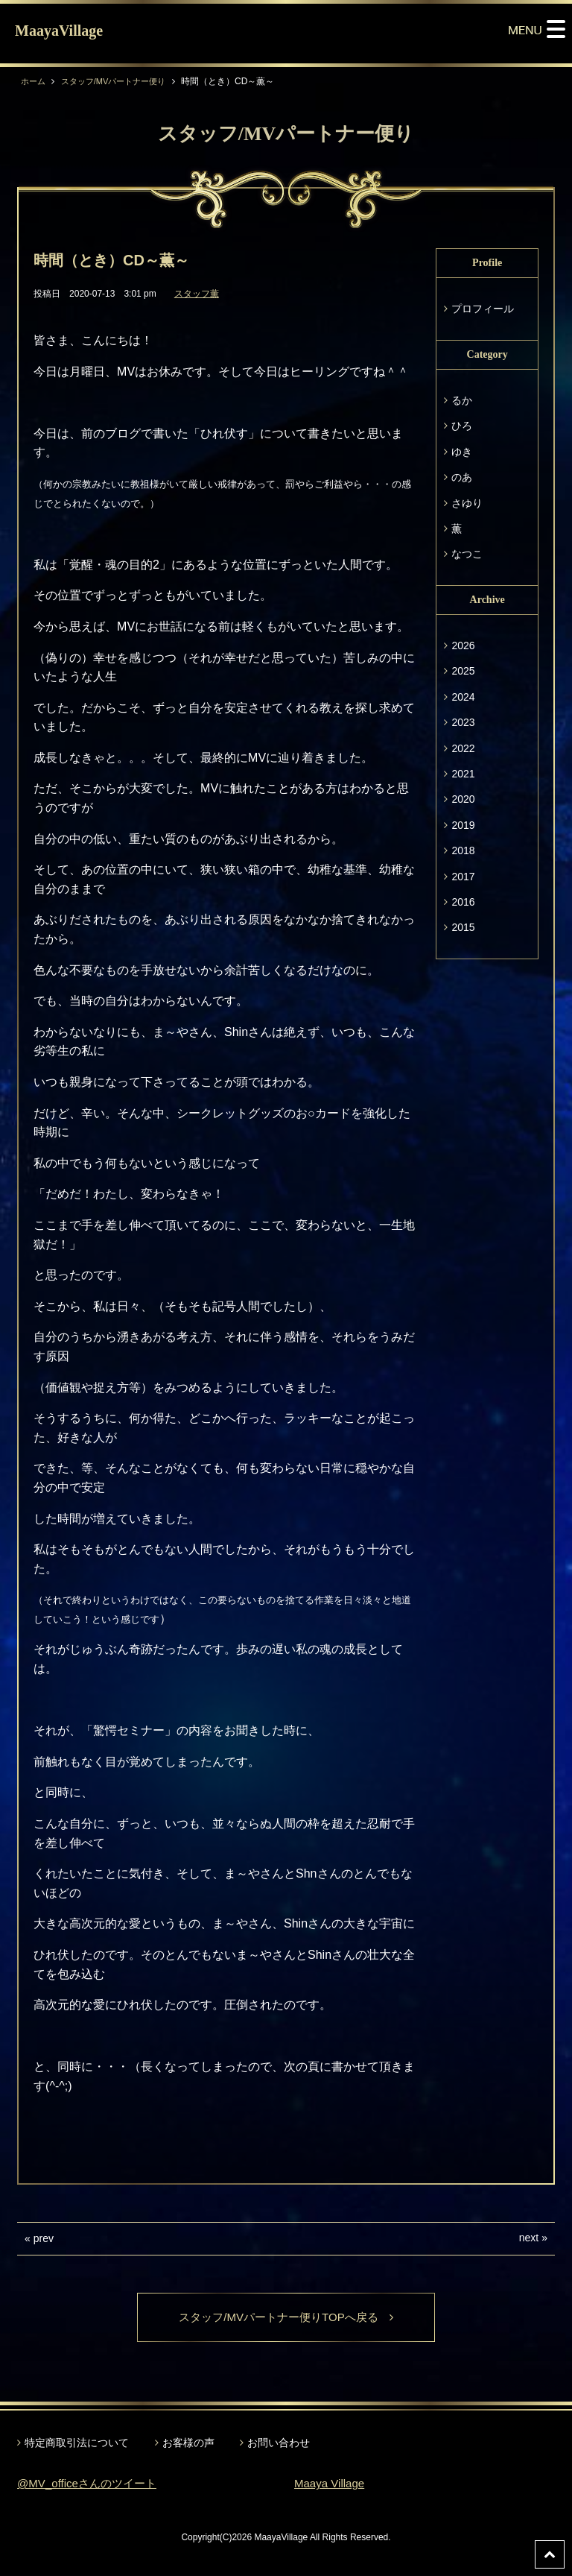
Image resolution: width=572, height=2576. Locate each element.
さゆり (467, 503)
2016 (462, 902)
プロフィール (482, 309)
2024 (462, 697)
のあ (461, 477)
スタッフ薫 (196, 293)
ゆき (461, 452)
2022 (462, 748)
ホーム (34, 81)
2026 (462, 645)
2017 (462, 877)
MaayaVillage (59, 30)
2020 (462, 799)
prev (44, 2238)
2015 (462, 927)
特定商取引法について (77, 2443)
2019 (462, 825)
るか (461, 400)
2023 (462, 722)
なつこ (467, 554)
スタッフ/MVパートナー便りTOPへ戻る (285, 2317)
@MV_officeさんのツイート (91, 2484)
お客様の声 (188, 2443)
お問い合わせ (278, 2443)
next (528, 2238)
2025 (462, 671)
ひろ (461, 426)
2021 (462, 774)
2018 (462, 850)
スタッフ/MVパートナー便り (120, 81)
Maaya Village (331, 2484)
